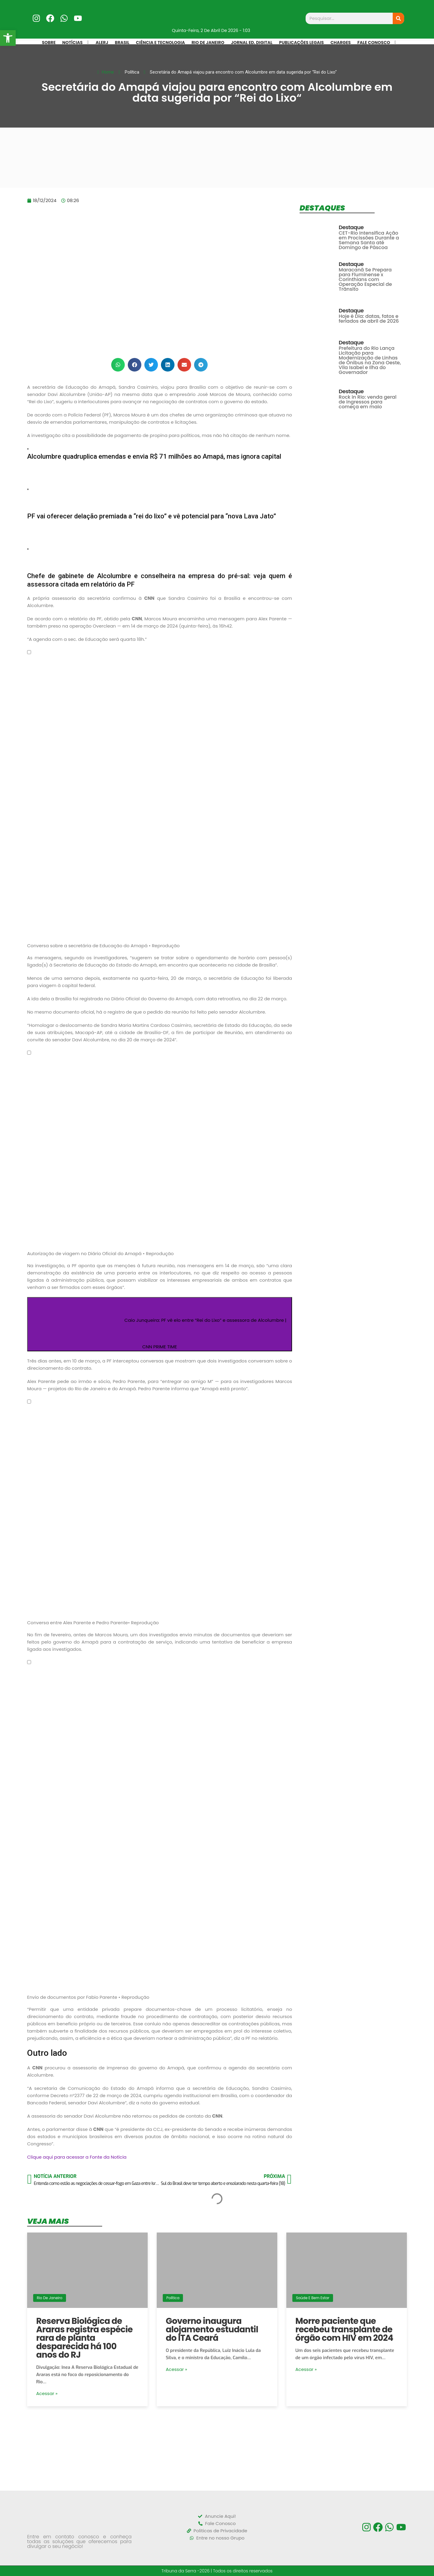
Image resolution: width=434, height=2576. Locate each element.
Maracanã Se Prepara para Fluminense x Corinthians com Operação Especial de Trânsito (365, 279)
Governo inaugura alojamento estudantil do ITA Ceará (212, 2329)
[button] (118, 365)
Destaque (351, 227)
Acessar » (47, 2393)
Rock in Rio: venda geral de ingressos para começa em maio (368, 402)
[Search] (398, 18)
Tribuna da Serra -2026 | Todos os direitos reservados (217, 2571)
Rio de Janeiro (49, 2297)
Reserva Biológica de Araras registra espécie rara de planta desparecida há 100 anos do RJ (84, 2338)
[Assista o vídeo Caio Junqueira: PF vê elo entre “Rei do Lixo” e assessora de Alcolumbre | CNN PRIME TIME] (159, 1324)
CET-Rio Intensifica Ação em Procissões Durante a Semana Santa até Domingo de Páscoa (369, 240)
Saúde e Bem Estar (312, 2297)
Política (172, 2297)
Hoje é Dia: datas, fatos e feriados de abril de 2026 (369, 318)
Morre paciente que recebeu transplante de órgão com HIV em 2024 (344, 2329)
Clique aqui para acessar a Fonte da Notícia (77, 2157)
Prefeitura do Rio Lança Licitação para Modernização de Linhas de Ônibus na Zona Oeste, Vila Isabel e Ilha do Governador (370, 360)
